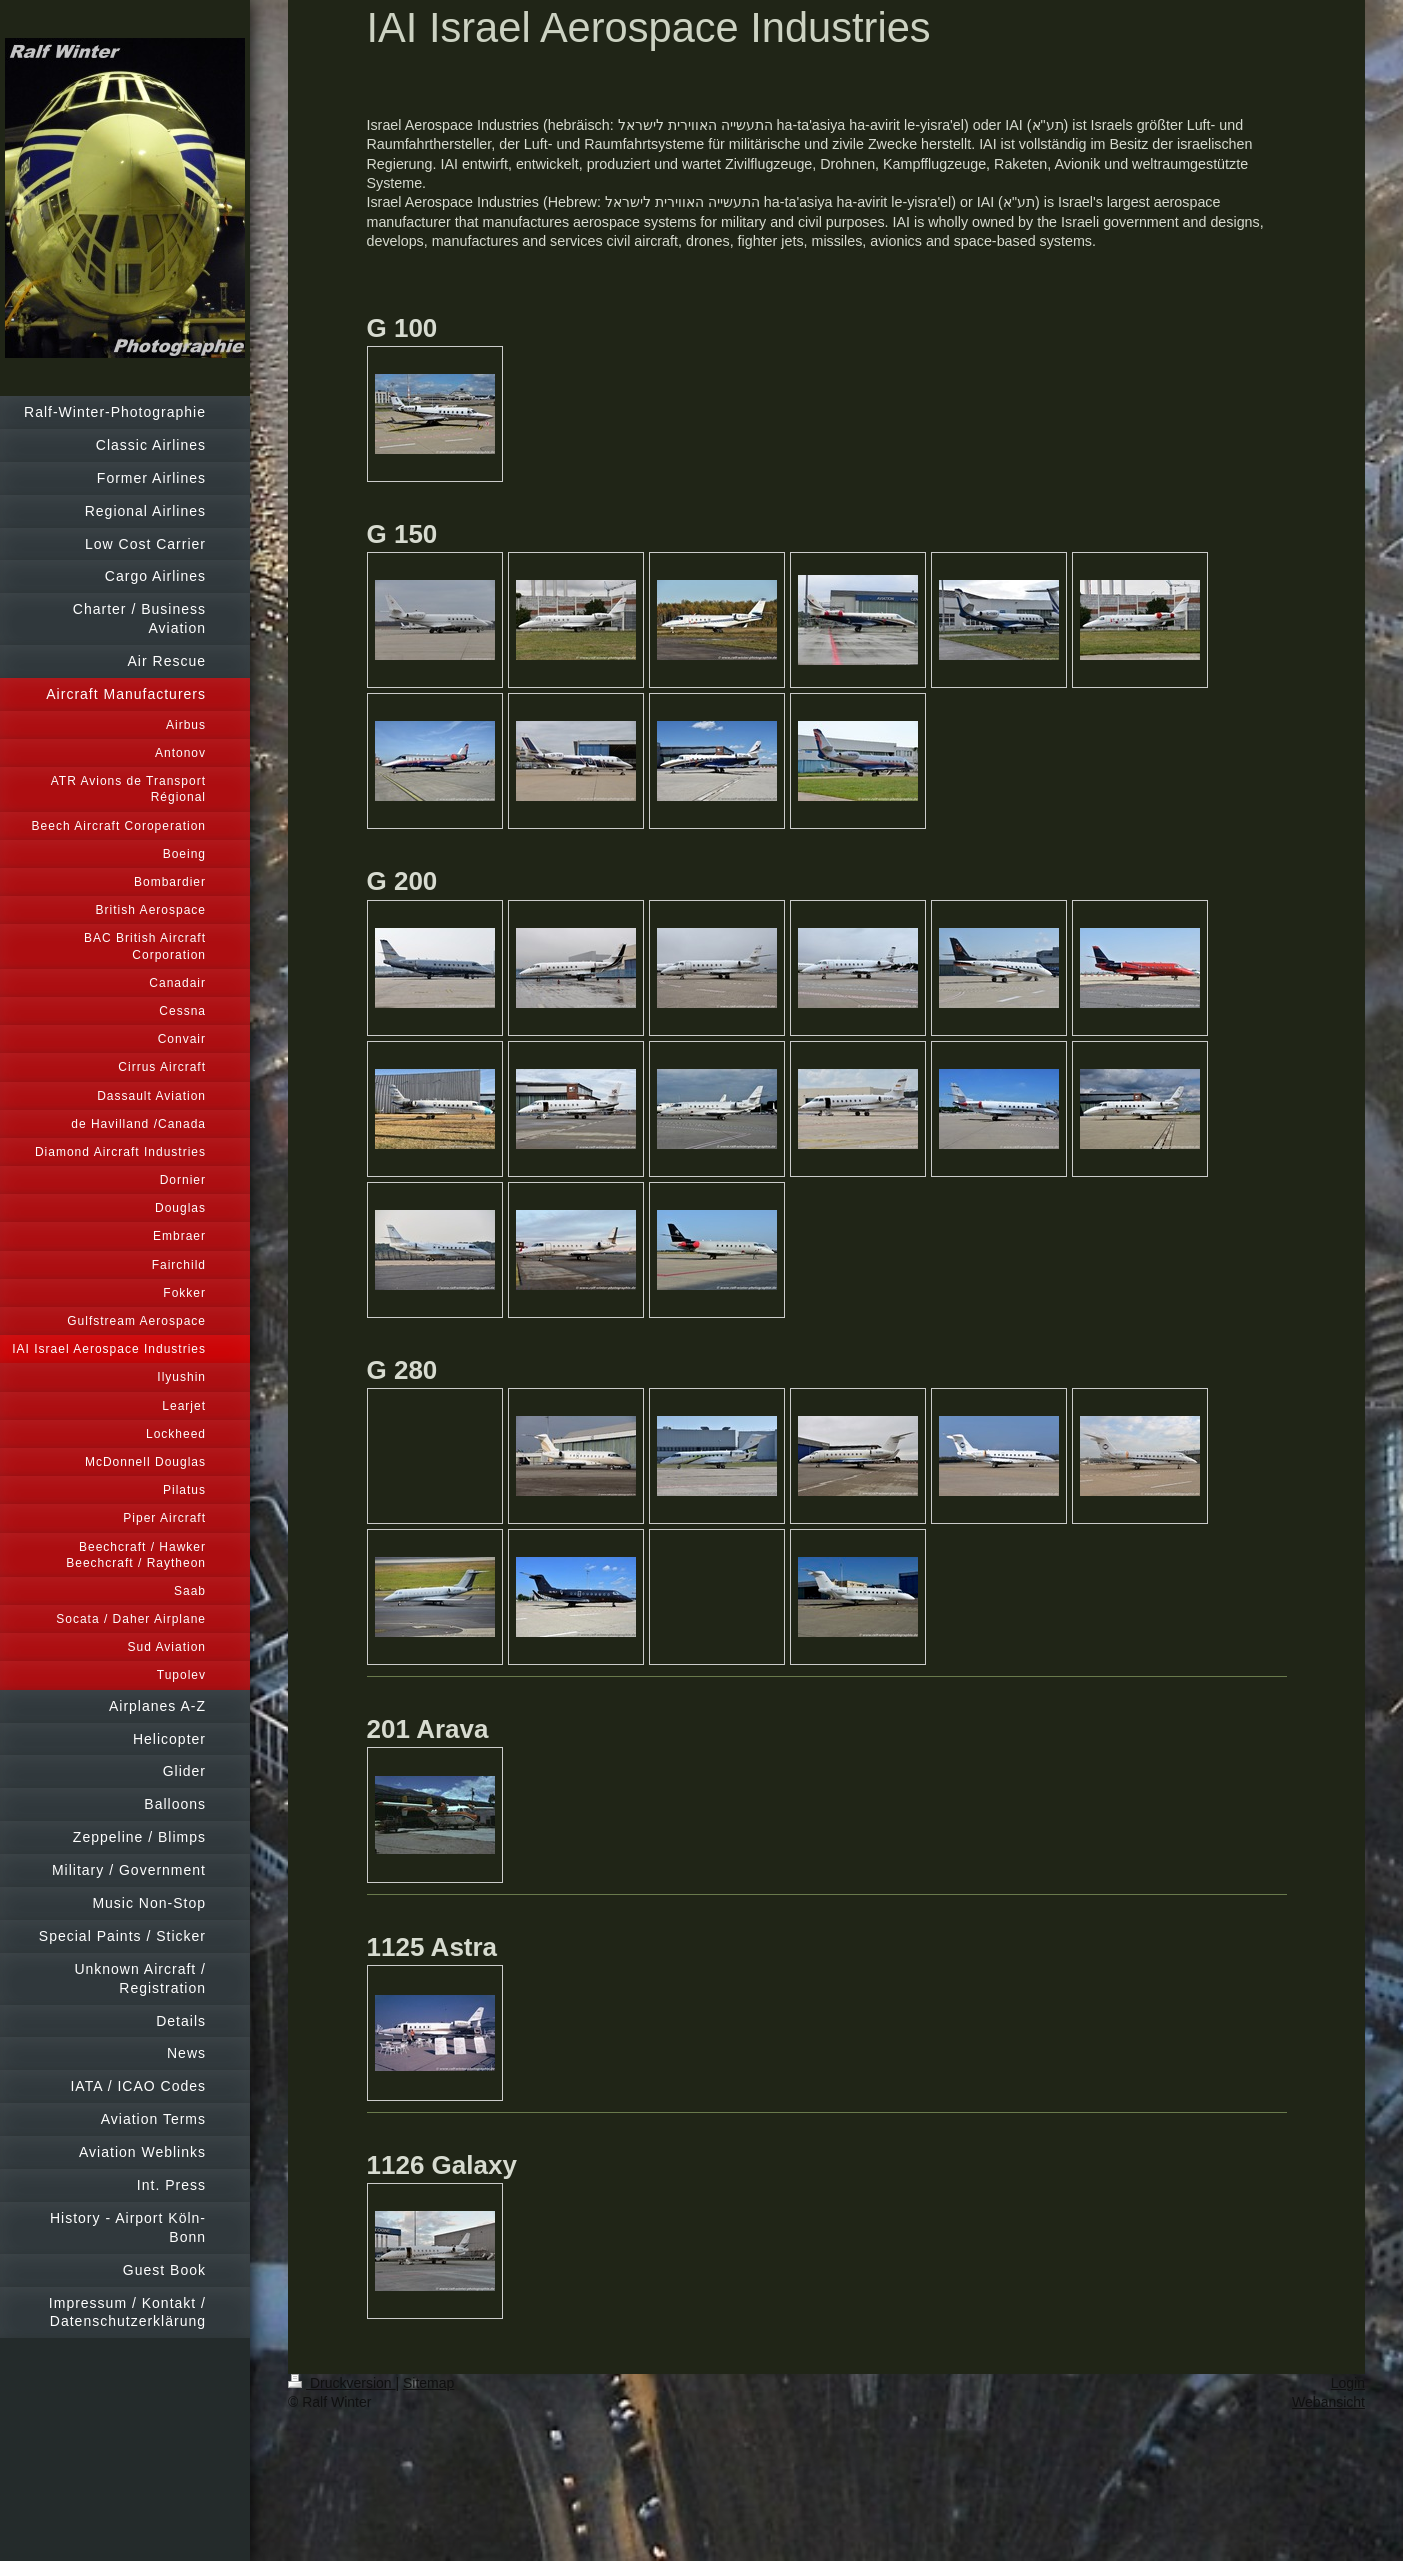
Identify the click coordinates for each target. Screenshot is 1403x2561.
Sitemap (428, 2383)
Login (1348, 2383)
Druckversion (341, 2383)
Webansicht (1328, 2402)
